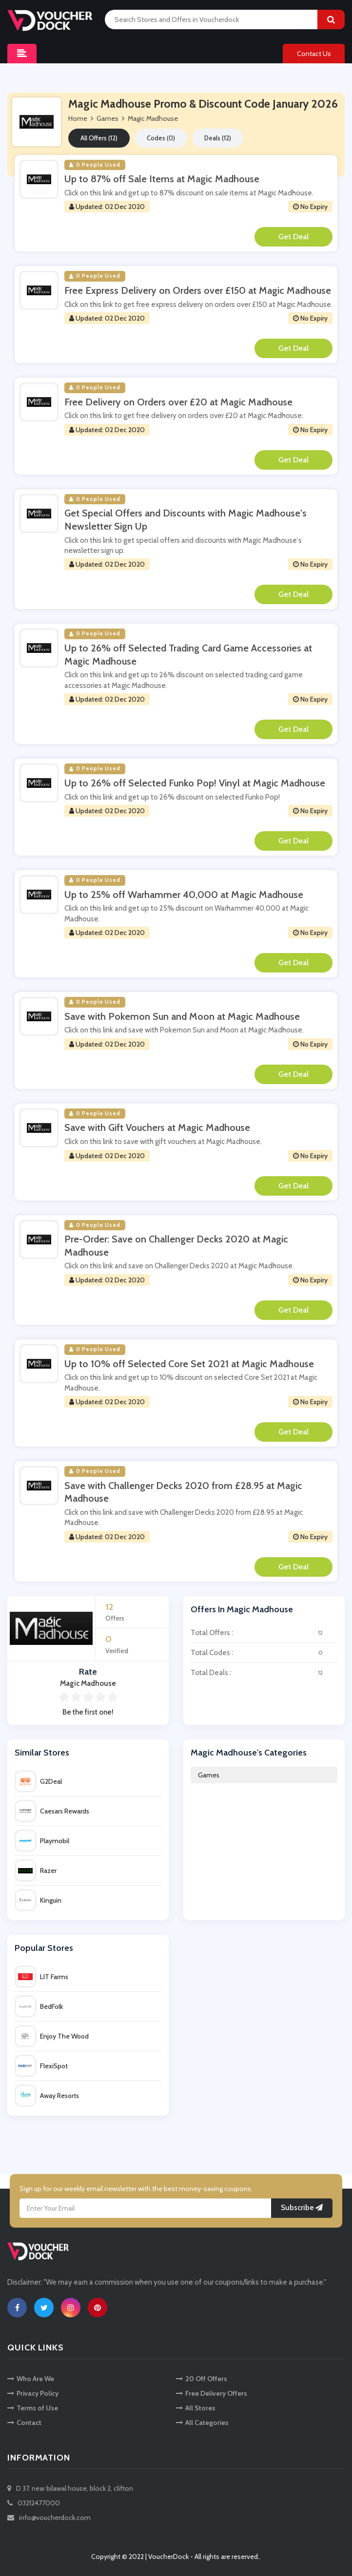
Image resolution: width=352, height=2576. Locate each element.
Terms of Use (32, 2408)
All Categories (202, 2422)
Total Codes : (264, 1653)
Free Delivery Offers (211, 2393)
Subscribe (302, 2207)
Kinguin (38, 1900)
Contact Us (314, 53)
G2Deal (39, 1781)
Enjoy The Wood (52, 2036)
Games (208, 1775)
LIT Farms (42, 1976)
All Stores (195, 2408)
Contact (24, 2422)
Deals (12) (217, 138)
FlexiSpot (42, 2066)
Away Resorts (47, 2095)
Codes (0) (161, 138)
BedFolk (39, 2006)
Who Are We (30, 2378)
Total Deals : (264, 1673)
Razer (36, 1870)
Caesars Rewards (52, 1811)
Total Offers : (264, 1633)
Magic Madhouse (153, 118)
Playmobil (42, 1841)
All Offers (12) (98, 138)
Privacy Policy (33, 2393)
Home (77, 118)
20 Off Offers (201, 2378)
